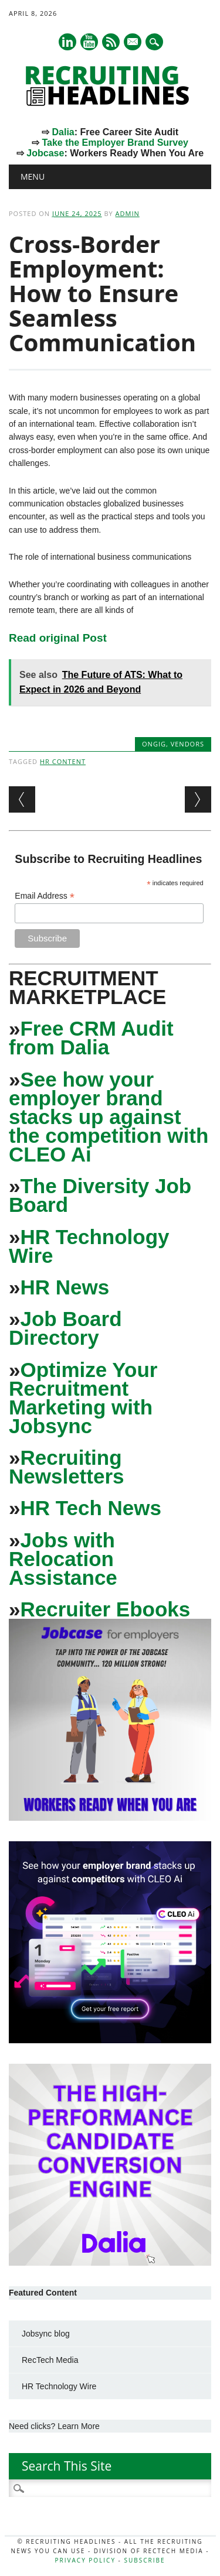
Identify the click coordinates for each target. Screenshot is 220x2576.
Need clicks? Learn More (54, 2426)
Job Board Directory (65, 1328)
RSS (111, 41)
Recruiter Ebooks (105, 1609)
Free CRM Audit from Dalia (91, 1038)
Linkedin (67, 41)
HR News (64, 1287)
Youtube (89, 41)
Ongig (154, 743)
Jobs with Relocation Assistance (63, 1559)
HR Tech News (90, 1507)
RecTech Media (50, 2360)
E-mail (133, 42)
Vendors (187, 743)
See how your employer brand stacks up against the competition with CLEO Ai (108, 1117)
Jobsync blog (46, 2333)
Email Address (45, 896)
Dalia (63, 132)
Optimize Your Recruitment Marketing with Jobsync (83, 1397)
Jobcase (45, 153)
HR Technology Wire (89, 1246)
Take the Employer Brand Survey (115, 143)
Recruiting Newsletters (66, 1467)
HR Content (63, 761)
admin (128, 213)
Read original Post (58, 638)
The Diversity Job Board (100, 1195)
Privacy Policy (85, 2560)
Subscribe (144, 2560)
